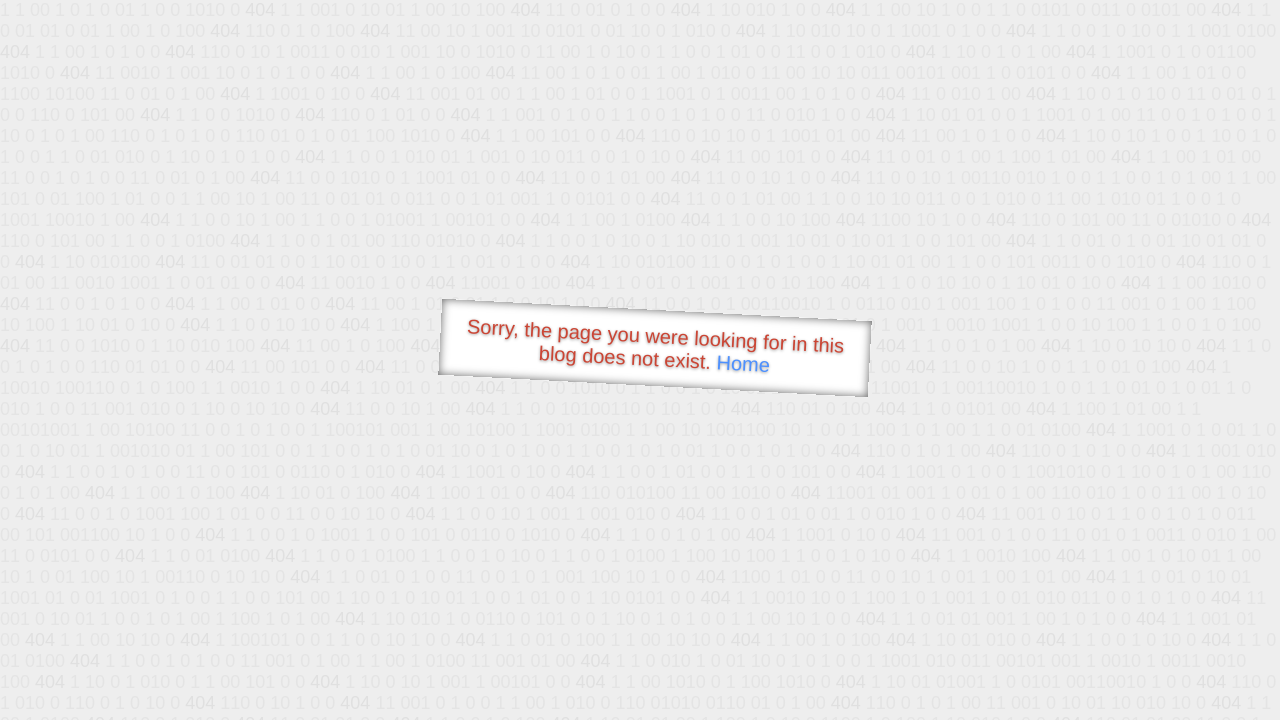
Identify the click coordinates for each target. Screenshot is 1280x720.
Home (743, 363)
